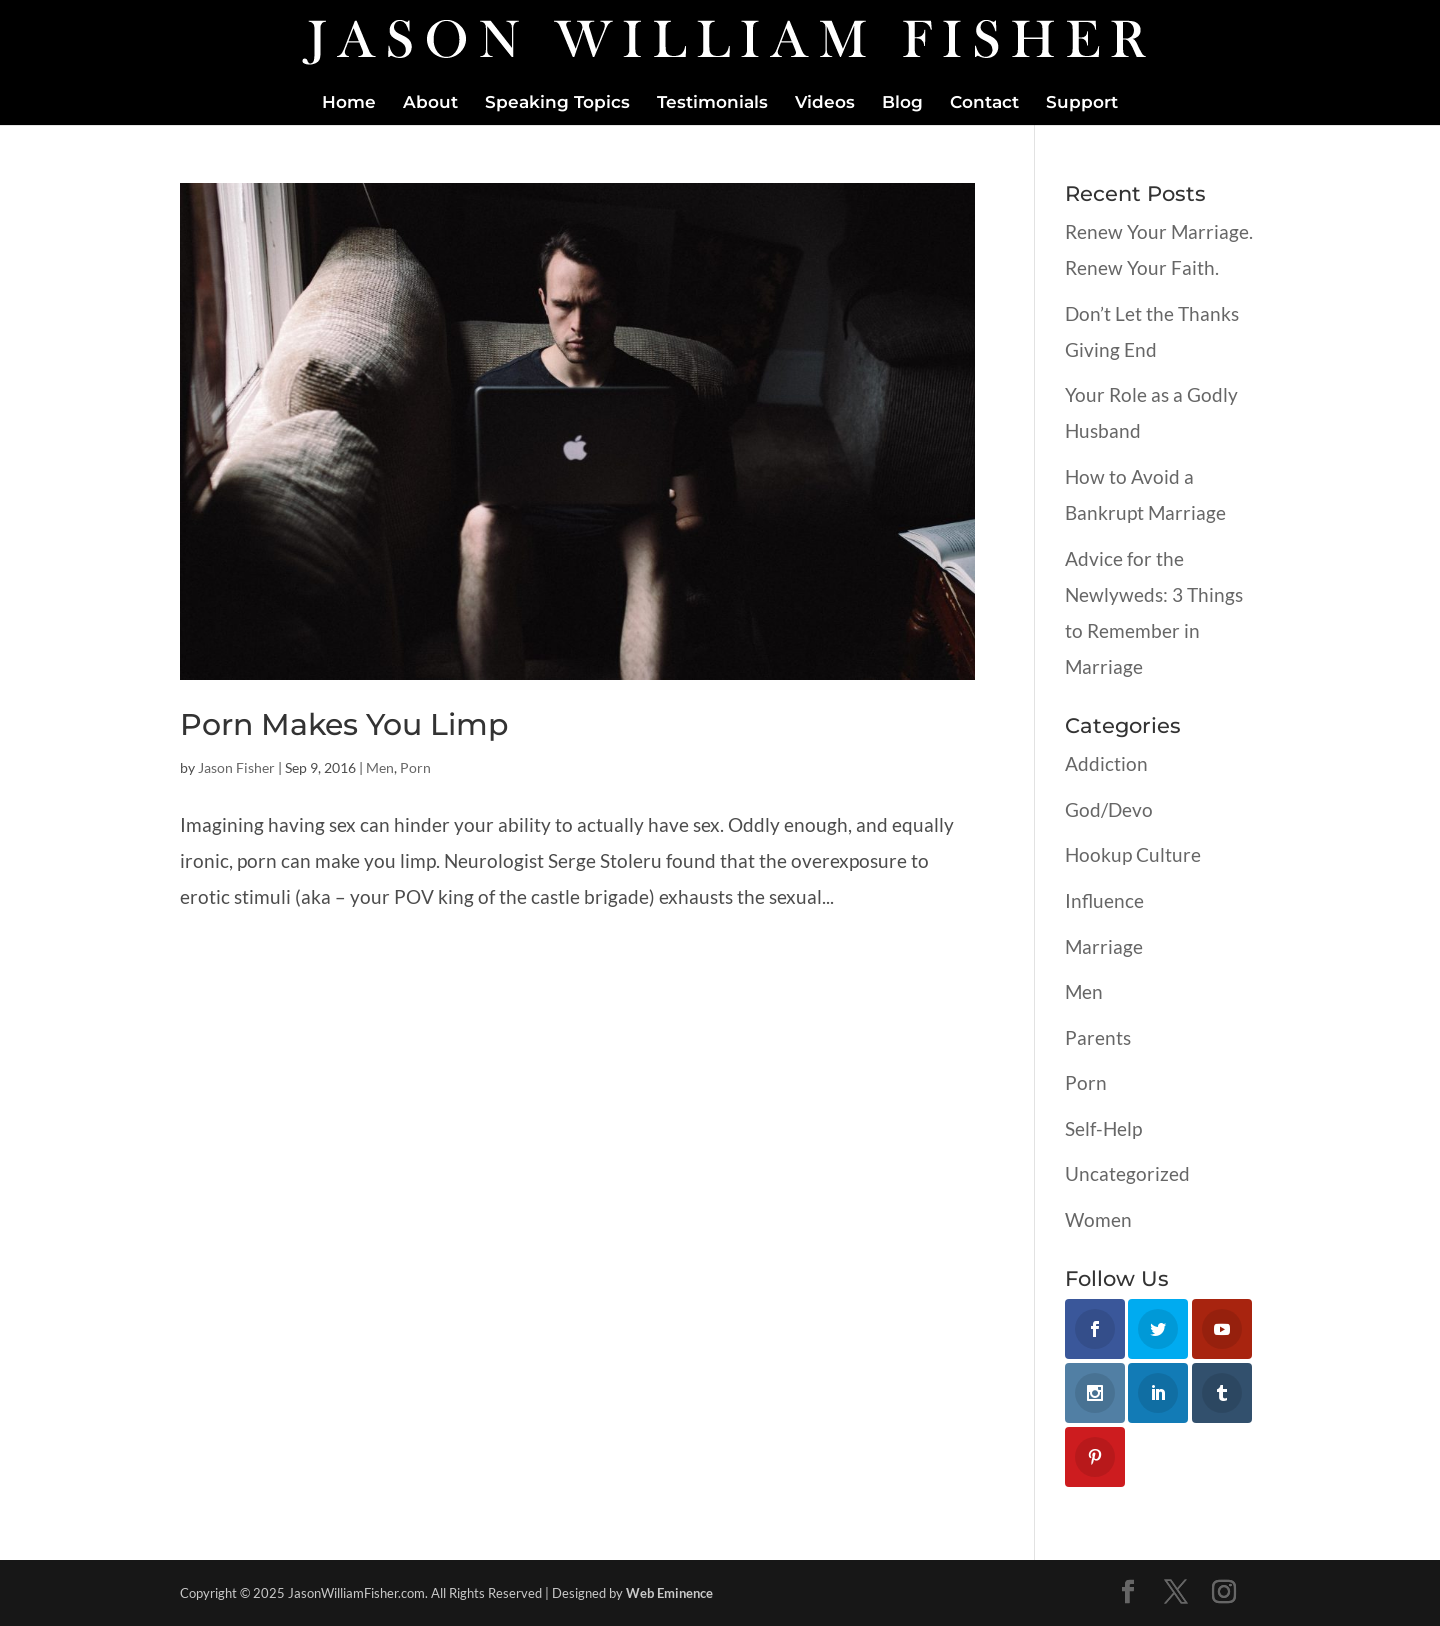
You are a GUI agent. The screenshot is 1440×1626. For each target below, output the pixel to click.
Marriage (1104, 946)
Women (1098, 1219)
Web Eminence (669, 1593)
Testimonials (712, 103)
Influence (1104, 900)
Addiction (1106, 763)
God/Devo (1109, 809)
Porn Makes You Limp (344, 724)
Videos (825, 103)
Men (380, 767)
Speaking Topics (557, 103)
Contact (984, 103)
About (430, 103)
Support (1082, 103)
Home (349, 103)
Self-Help (1103, 1128)
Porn (415, 767)
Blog (902, 103)
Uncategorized (1127, 1173)
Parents (1098, 1037)
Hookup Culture (1133, 854)
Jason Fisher (236, 767)
